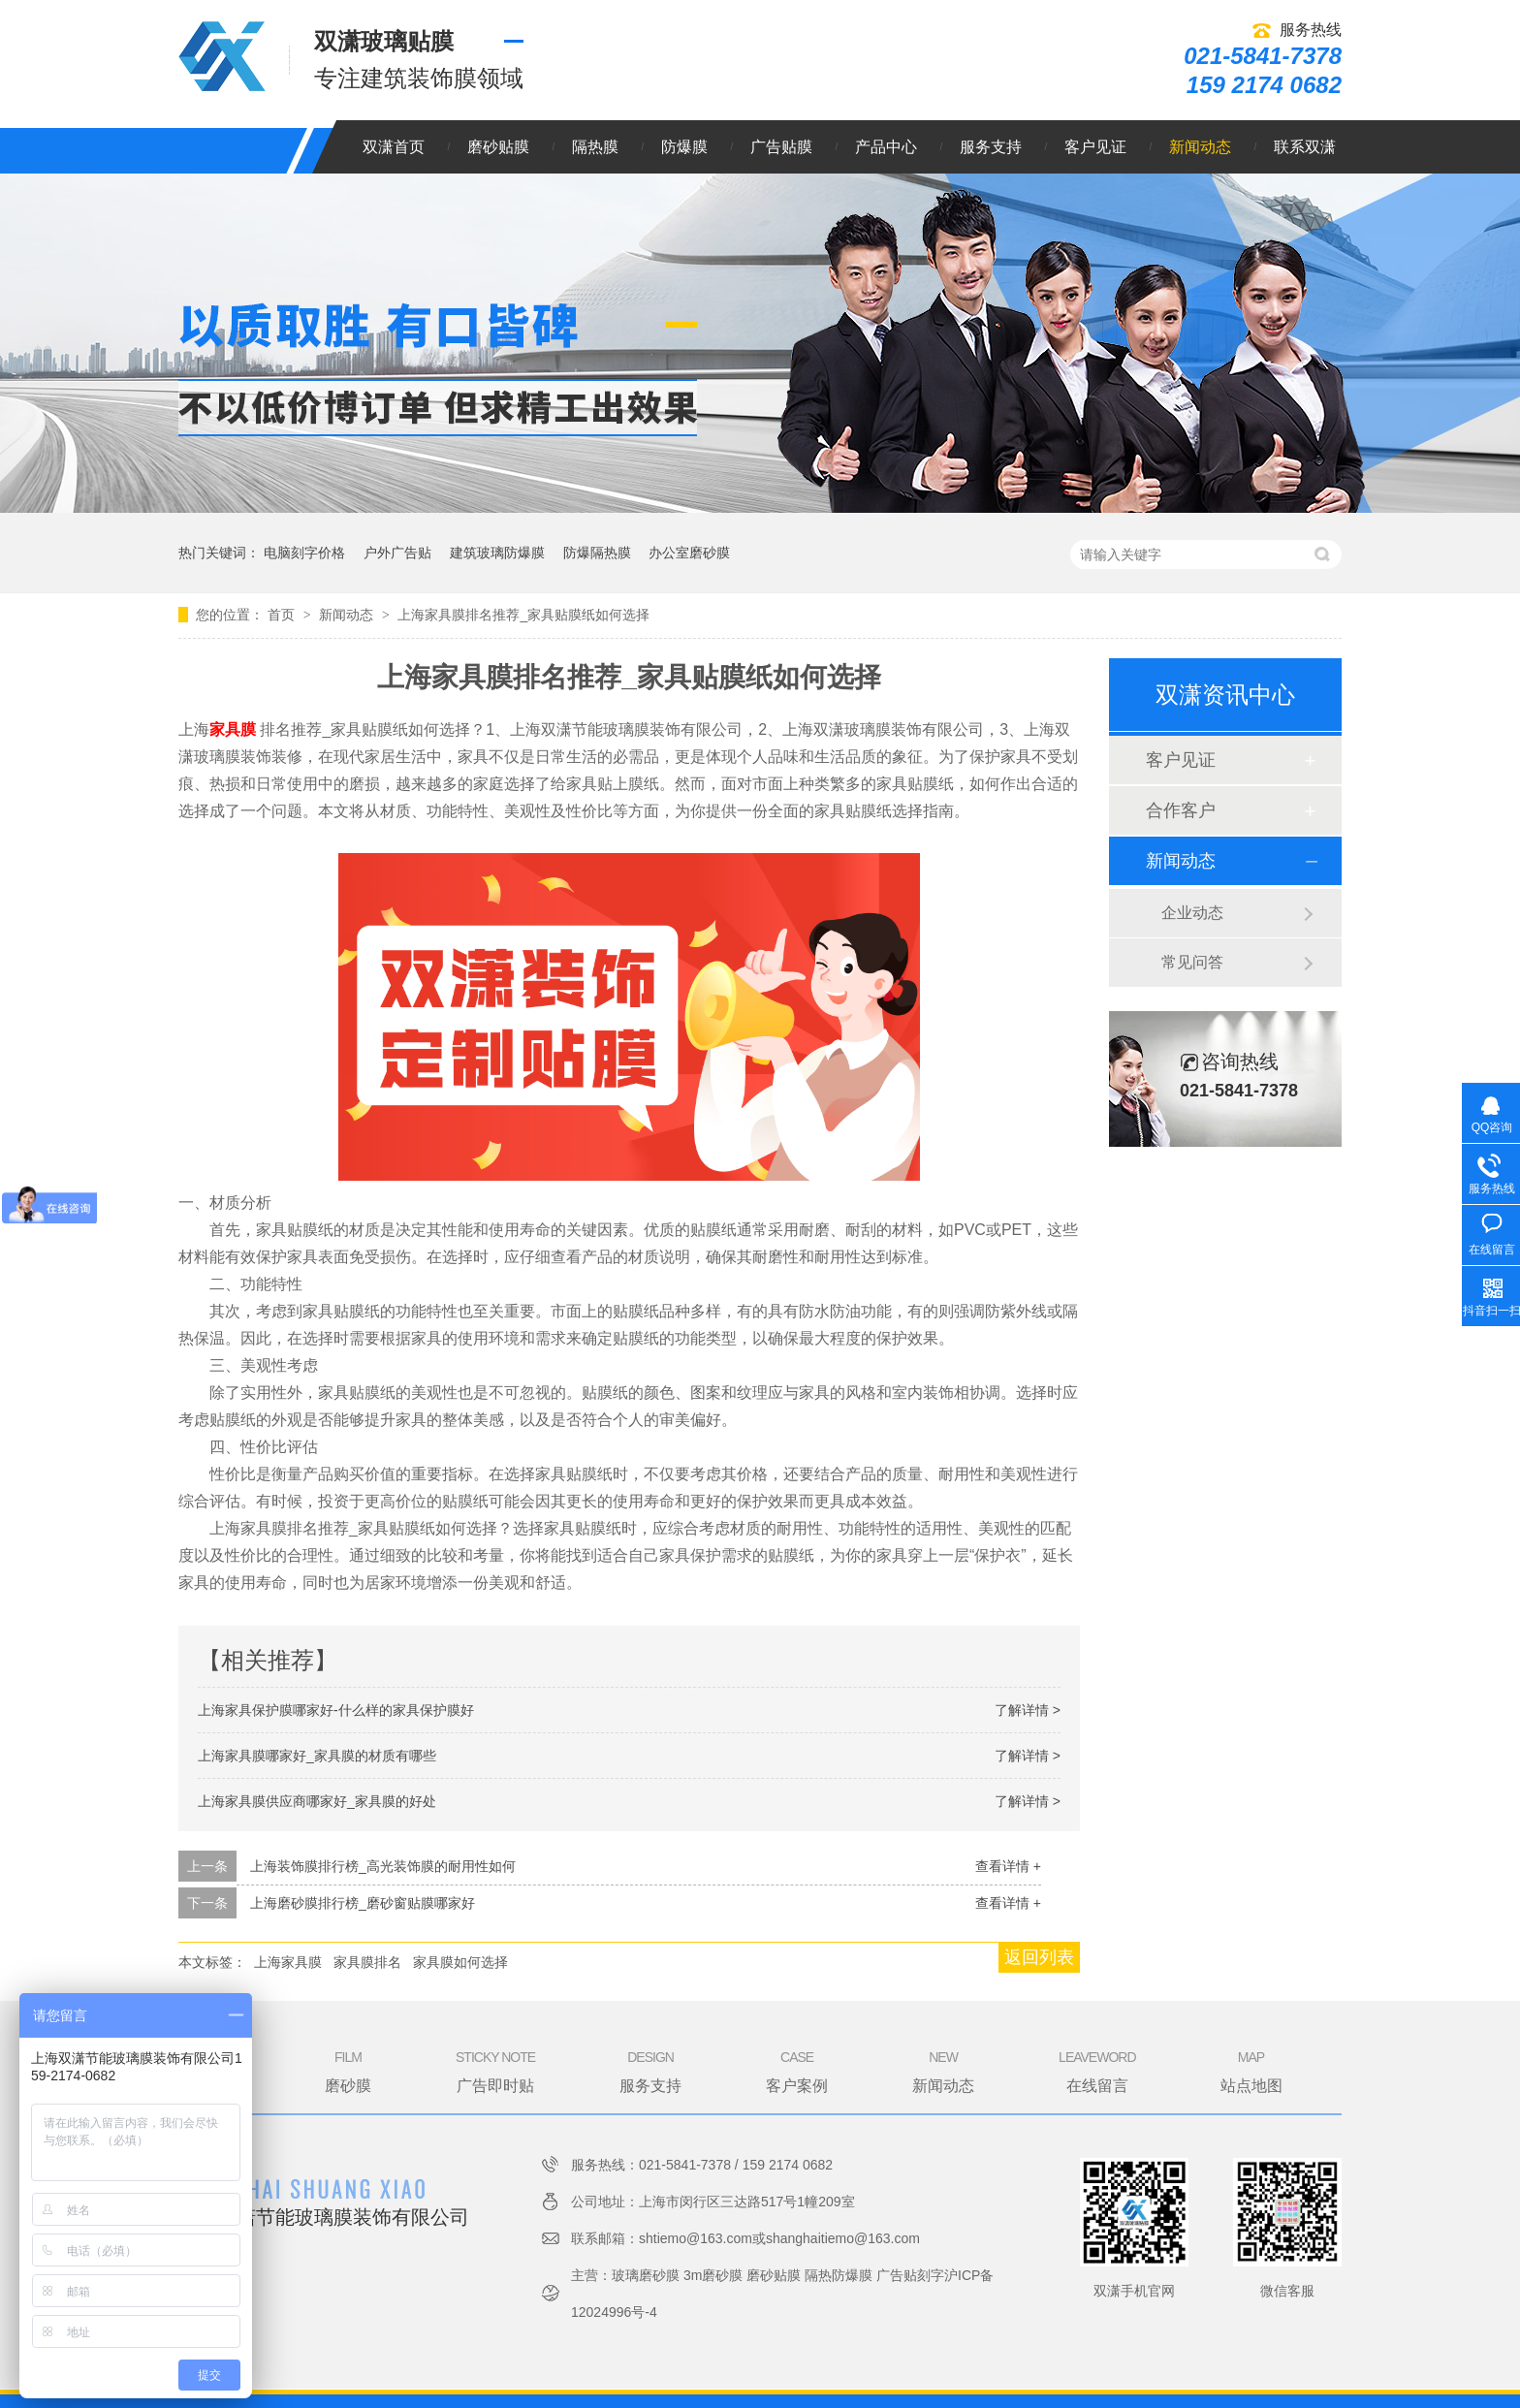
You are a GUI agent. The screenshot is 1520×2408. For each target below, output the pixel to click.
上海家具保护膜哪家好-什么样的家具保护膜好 (336, 1710)
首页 (283, 614)
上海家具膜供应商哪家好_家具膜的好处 (317, 1801)
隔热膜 (595, 147)
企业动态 (1192, 912)
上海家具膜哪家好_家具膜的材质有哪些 (317, 1755)
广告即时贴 (495, 2070)
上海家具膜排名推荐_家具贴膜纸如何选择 (523, 614)
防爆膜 (684, 147)
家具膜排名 (367, 1962)
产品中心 (886, 147)
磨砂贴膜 (498, 147)
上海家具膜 (288, 1962)
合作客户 (1181, 810)
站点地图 (1251, 2070)
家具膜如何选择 (460, 1962)
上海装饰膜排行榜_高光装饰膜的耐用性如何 (383, 1866)
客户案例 (797, 2070)
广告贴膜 (781, 147)
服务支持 (991, 147)
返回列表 (1039, 1957)
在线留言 (1097, 2070)
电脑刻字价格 (304, 552)
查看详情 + (1008, 1866)
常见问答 (1192, 962)
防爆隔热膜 (597, 552)
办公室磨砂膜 (689, 552)
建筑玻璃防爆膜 (497, 552)
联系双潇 (1305, 147)
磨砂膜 (348, 2070)
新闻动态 (1200, 147)
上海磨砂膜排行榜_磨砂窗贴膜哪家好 (362, 1903)
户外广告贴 (397, 552)
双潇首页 (394, 147)
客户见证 (1095, 147)
